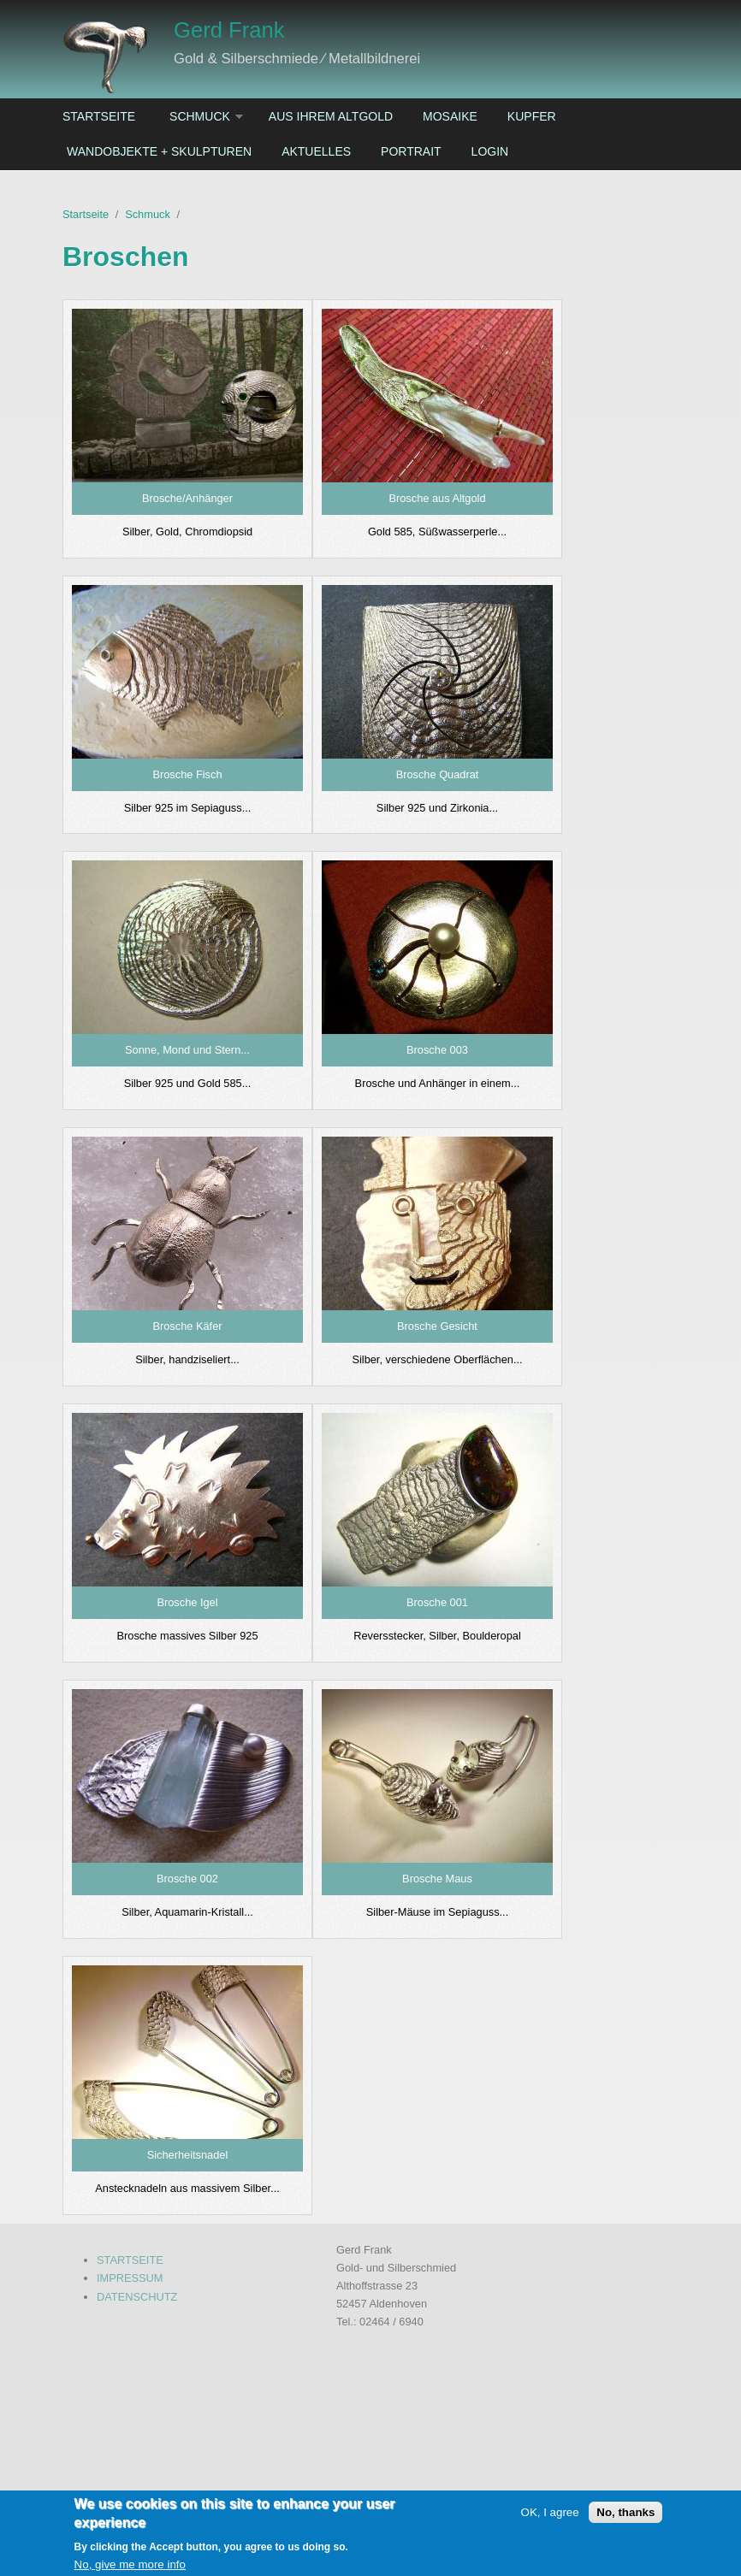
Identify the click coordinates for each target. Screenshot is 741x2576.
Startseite (98, 116)
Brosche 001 (437, 1602)
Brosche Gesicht (437, 1326)
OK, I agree (550, 2519)
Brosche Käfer (187, 1326)
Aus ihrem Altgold (331, 116)
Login (490, 151)
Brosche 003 (437, 1049)
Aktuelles (316, 151)
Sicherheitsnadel (187, 2154)
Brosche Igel (187, 1602)
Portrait (411, 151)
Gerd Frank (229, 30)
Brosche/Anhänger (187, 498)
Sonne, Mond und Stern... (187, 1049)
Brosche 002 (187, 1878)
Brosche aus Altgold (436, 498)
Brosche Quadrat (437, 774)
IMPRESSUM (130, 2278)
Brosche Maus (437, 1878)
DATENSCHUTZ (137, 2296)
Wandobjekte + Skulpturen (159, 151)
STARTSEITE (130, 2260)
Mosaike (450, 116)
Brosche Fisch (187, 774)
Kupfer (531, 116)
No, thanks (625, 2519)
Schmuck (199, 116)
